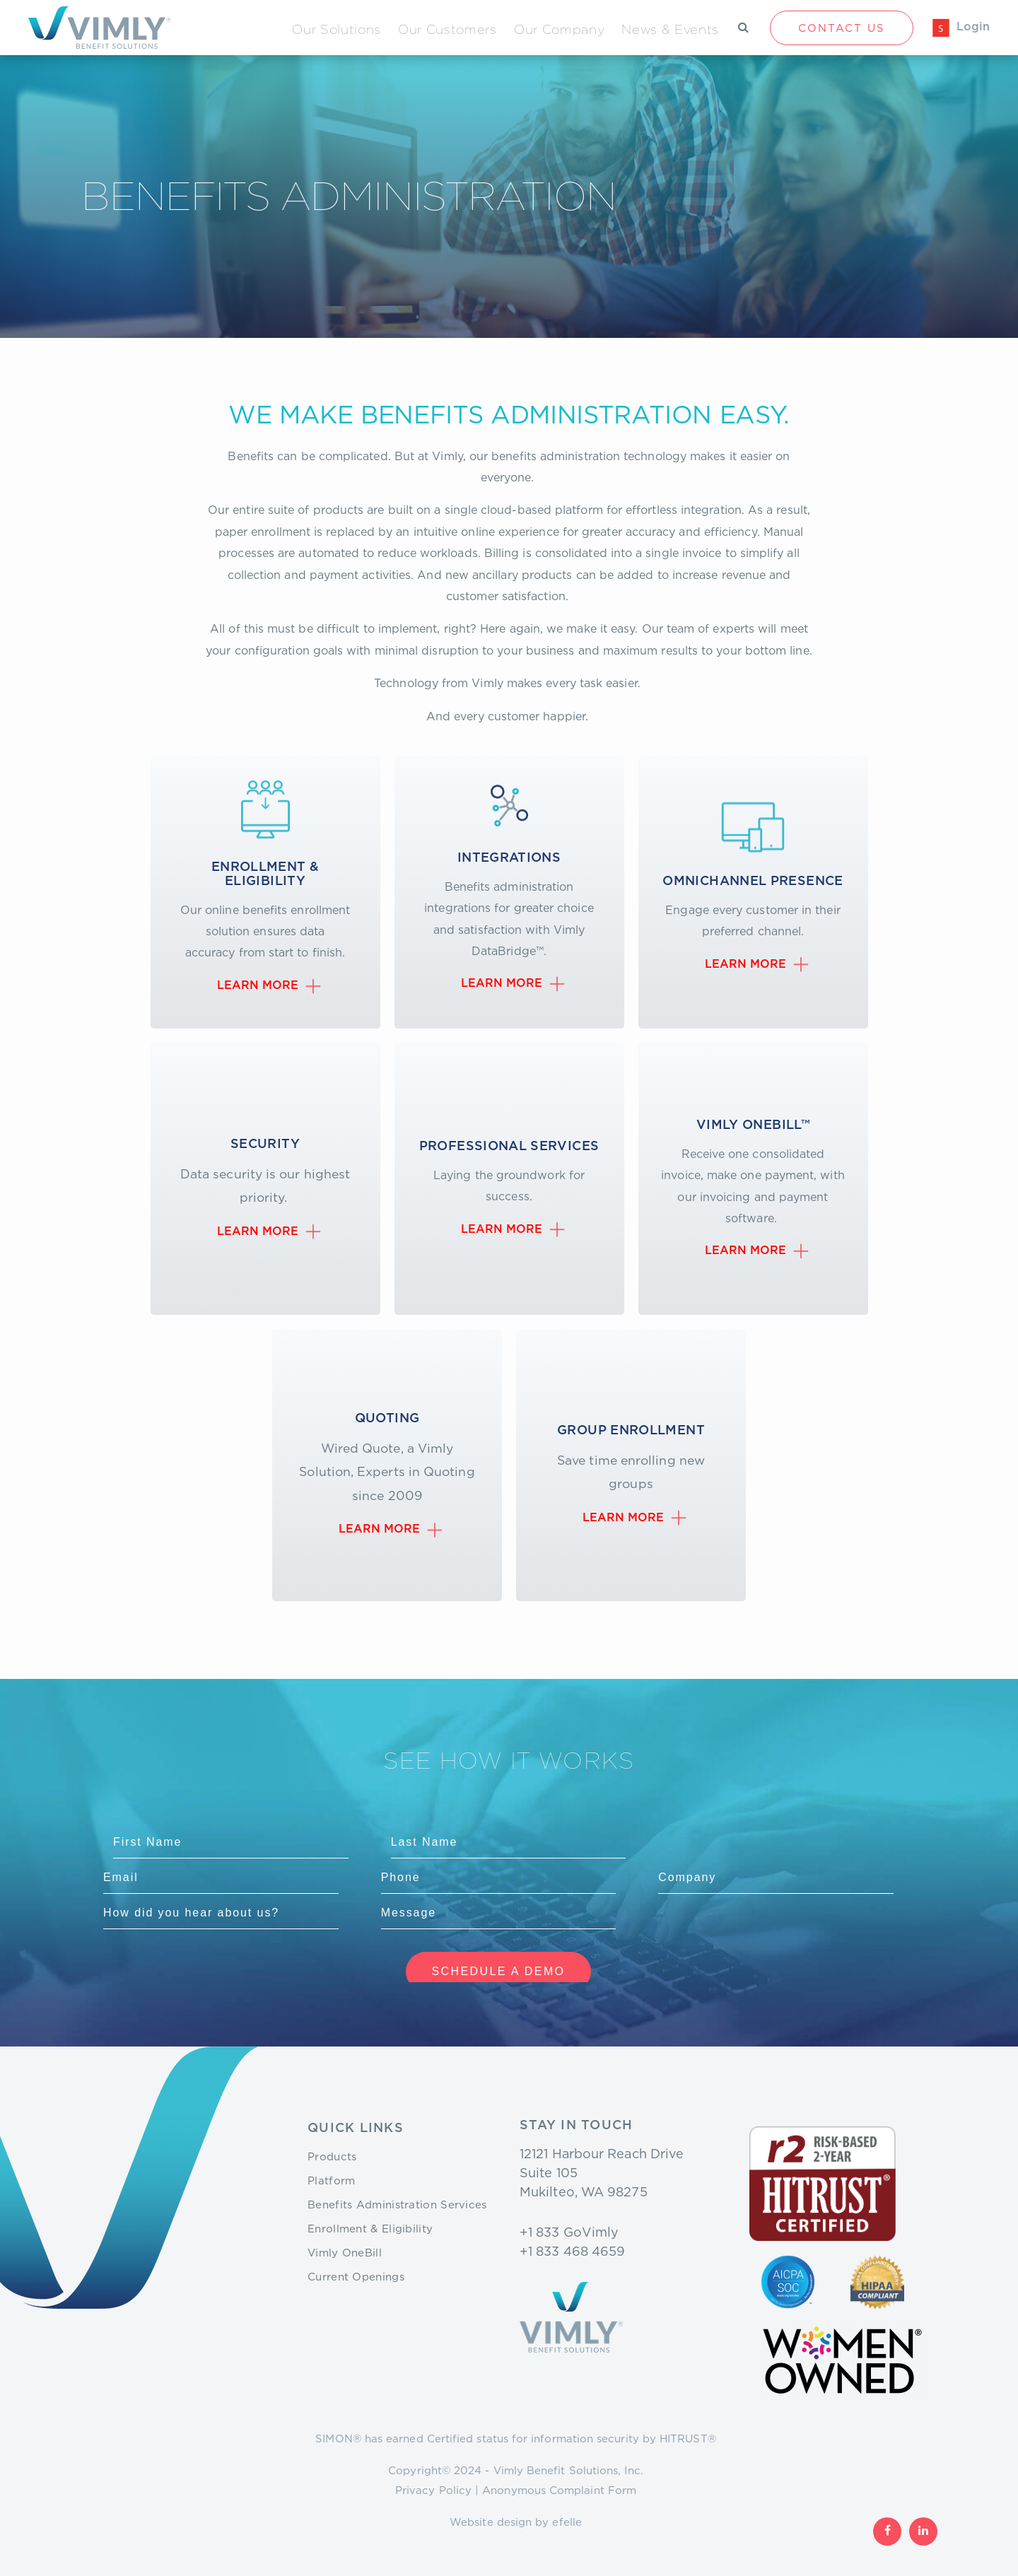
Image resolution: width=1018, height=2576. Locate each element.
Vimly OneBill (345, 2252)
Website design (491, 2521)
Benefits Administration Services (397, 2204)
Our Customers (447, 29)
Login (973, 27)
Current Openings (356, 2276)
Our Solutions (336, 29)
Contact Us (841, 27)
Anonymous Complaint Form (559, 2489)
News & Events (670, 29)
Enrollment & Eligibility (370, 2228)
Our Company (559, 29)
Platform (331, 2180)
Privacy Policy (433, 2489)
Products (332, 2156)
